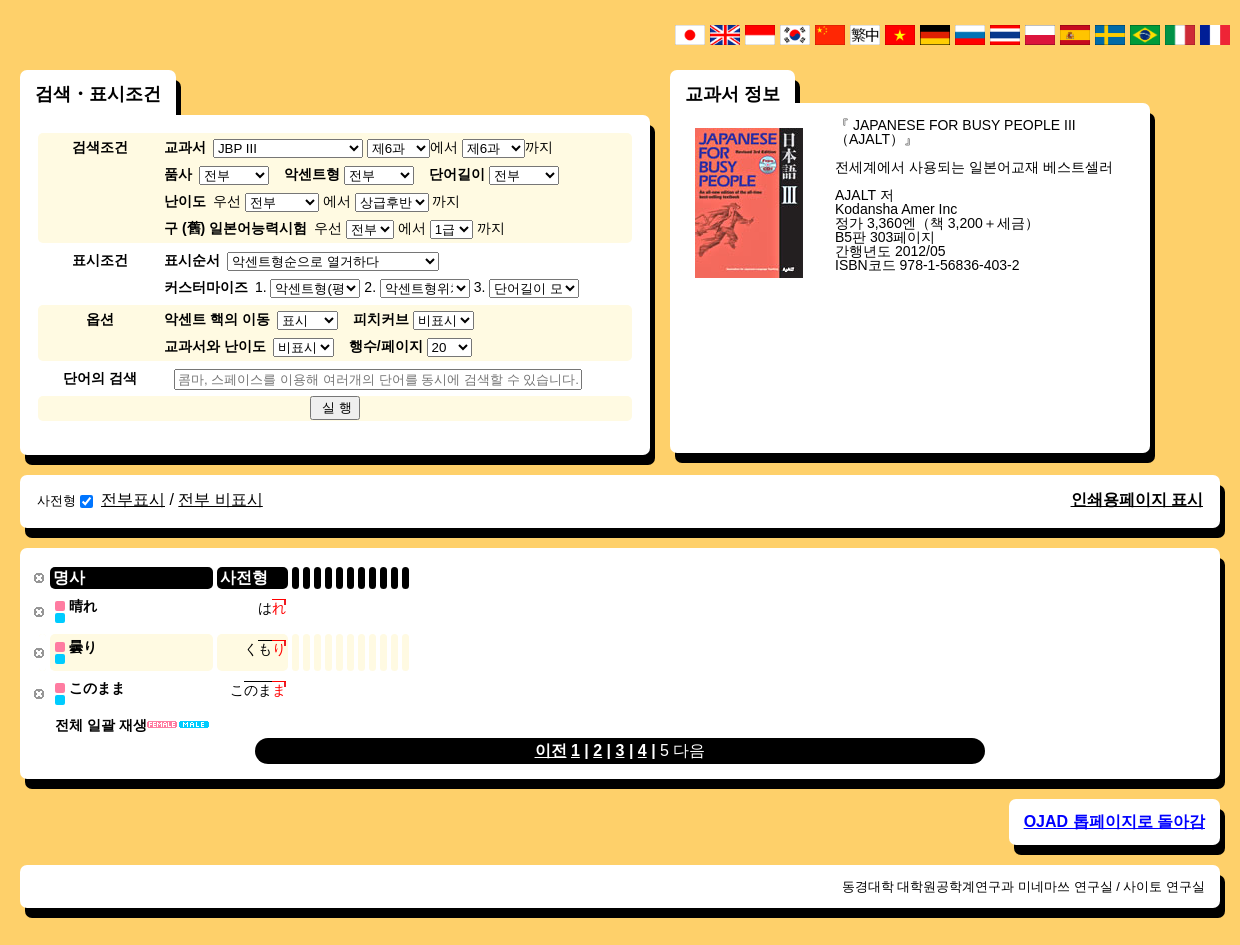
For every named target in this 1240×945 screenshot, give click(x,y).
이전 (551, 747)
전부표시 (133, 499)
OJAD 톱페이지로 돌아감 (1114, 818)
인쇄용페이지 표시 (1137, 499)
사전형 (65, 500)
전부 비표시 (220, 499)
